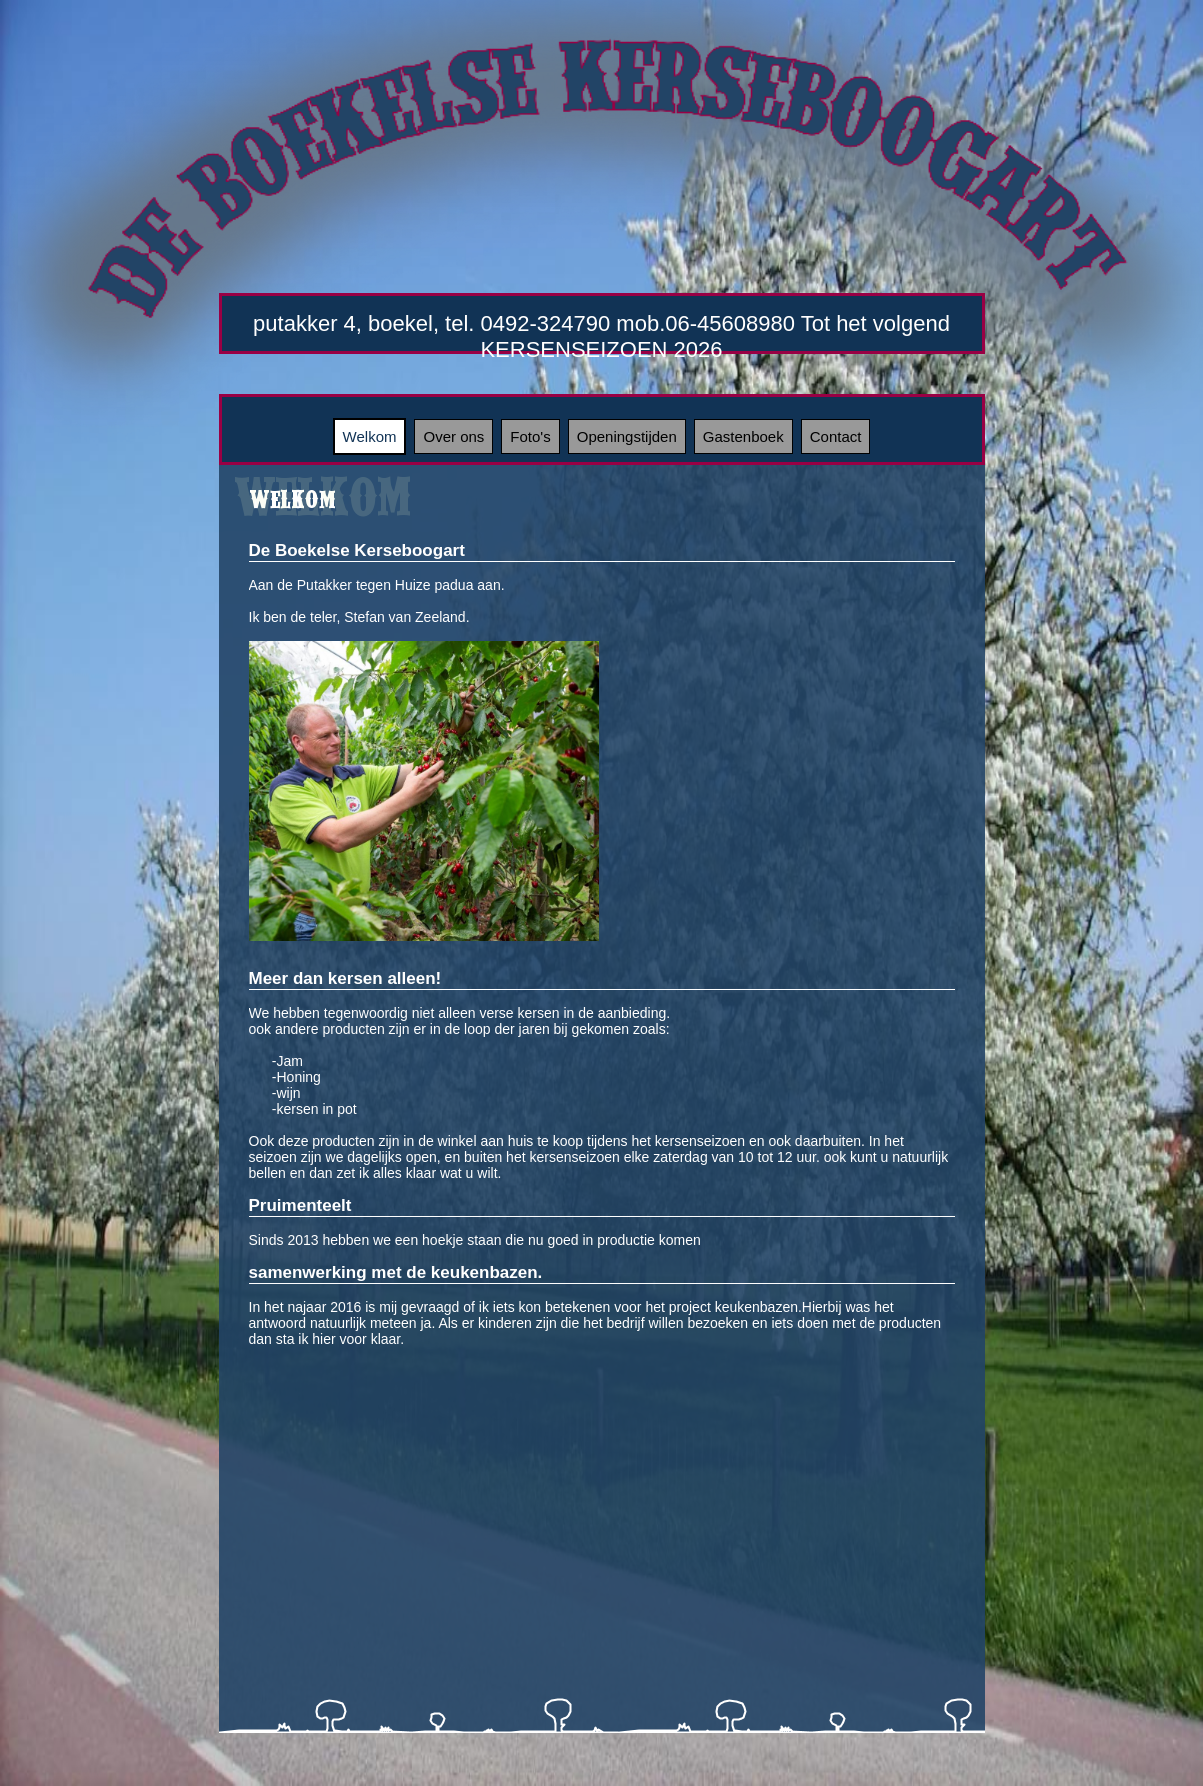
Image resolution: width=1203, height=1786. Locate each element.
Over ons (453, 436)
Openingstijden (627, 436)
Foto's (530, 436)
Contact (836, 436)
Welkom (370, 436)
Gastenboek (743, 436)
